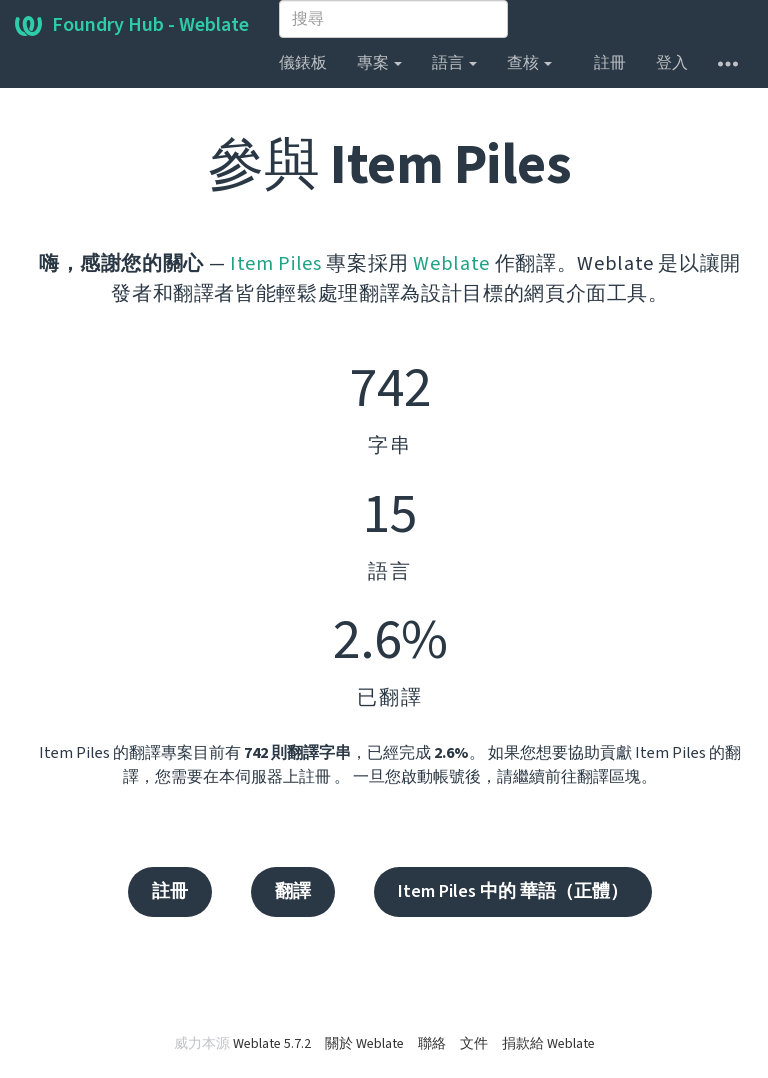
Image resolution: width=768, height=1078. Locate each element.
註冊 (610, 63)
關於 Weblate (364, 1044)
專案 (379, 63)
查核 (529, 63)
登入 (672, 63)
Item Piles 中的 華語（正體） (513, 891)
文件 (474, 1044)
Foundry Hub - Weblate (132, 25)
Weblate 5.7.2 (272, 1044)
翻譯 (293, 891)
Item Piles (276, 264)
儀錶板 (303, 63)
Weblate (451, 264)
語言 (454, 63)
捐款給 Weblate (548, 1044)
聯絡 (432, 1044)
